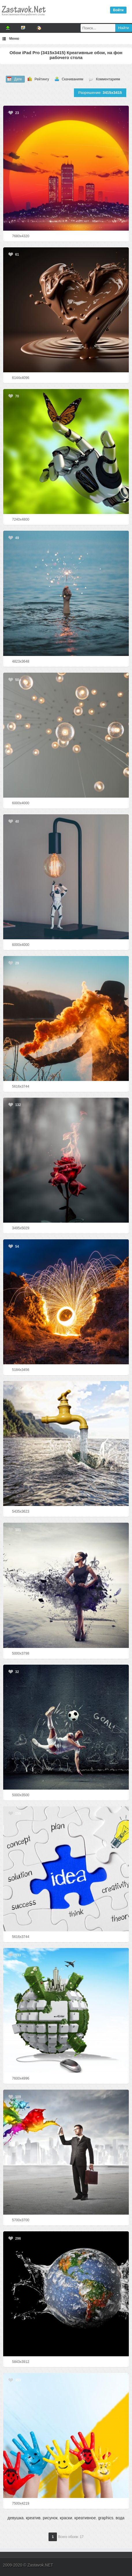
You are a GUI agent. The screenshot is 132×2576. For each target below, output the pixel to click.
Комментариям (108, 79)
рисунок (50, 2518)
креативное (85, 2518)
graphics (105, 2518)
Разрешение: (100, 92)
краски (66, 2518)
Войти (118, 10)
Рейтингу (42, 79)
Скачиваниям (72, 79)
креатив (33, 2518)
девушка (16, 2518)
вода (120, 2518)
